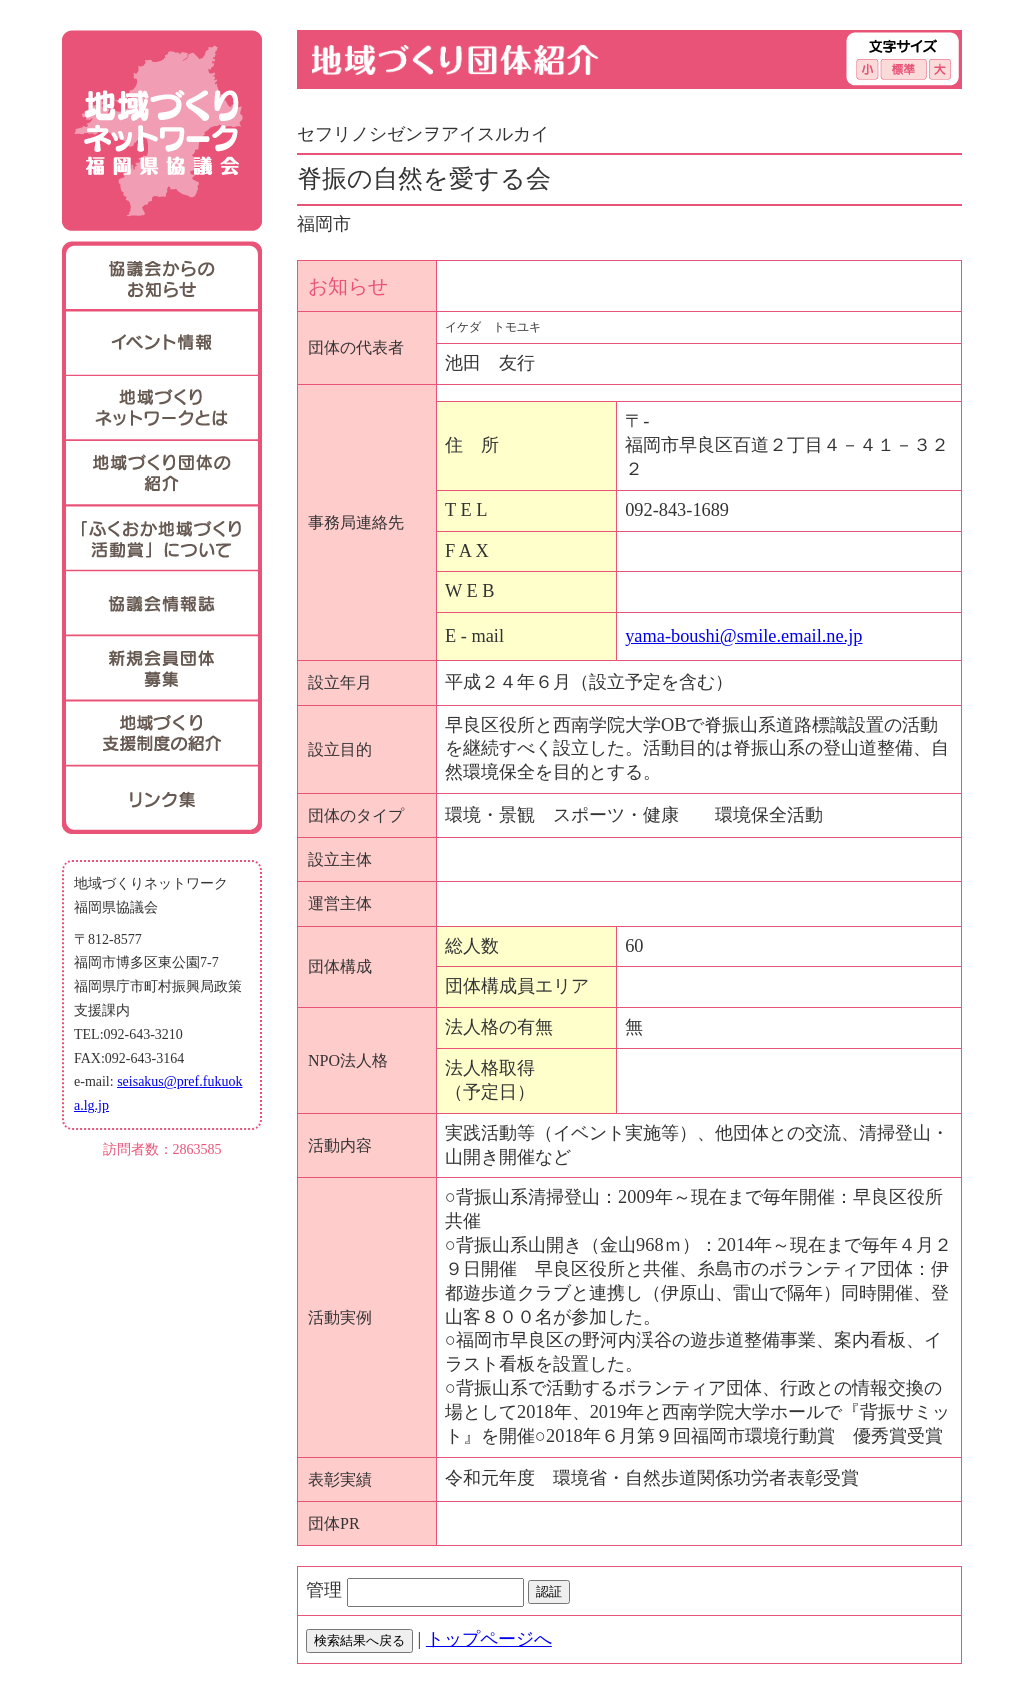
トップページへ (489, 1639)
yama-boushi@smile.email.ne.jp (743, 636)
